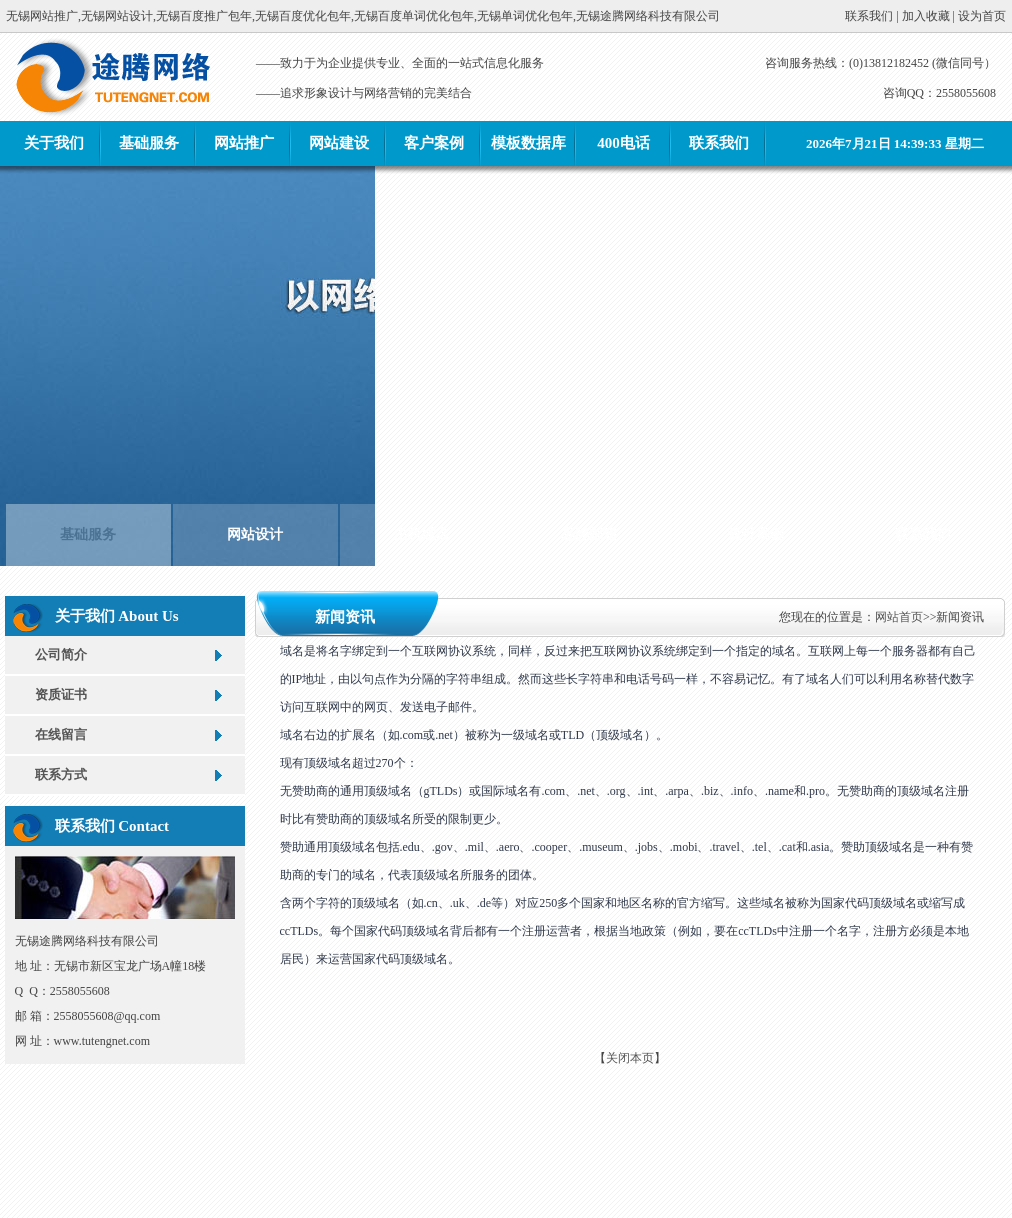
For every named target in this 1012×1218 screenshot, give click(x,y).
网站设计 (255, 524)
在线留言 (61, 734)
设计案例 (756, 524)
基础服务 (149, 143)
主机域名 (422, 524)
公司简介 (61, 654)
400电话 (623, 143)
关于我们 (54, 143)
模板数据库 (528, 143)
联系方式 (61, 774)
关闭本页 (630, 1058)
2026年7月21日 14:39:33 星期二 (895, 143)
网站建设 (339, 143)
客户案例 (434, 143)
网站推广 (244, 143)
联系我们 (719, 143)
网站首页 (899, 617)
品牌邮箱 (589, 524)
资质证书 (61, 694)
